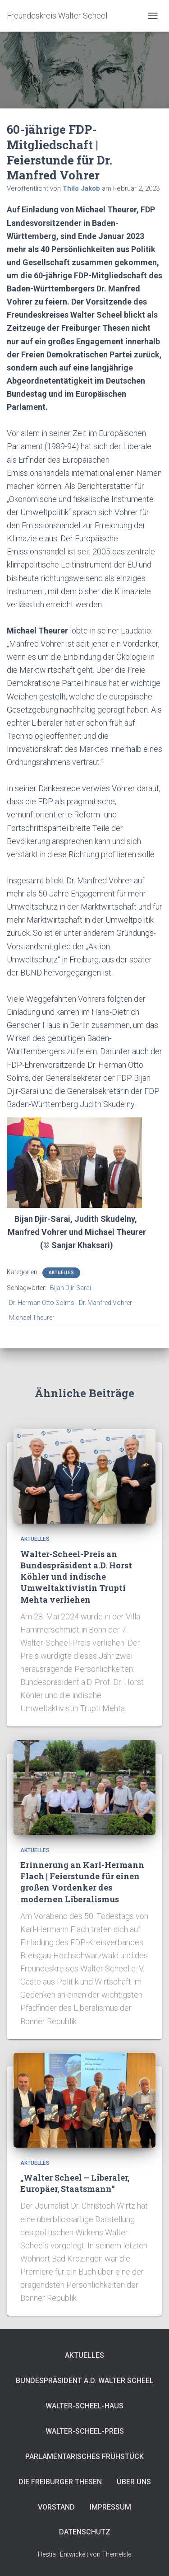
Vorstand (56, 2507)
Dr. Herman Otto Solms (41, 1302)
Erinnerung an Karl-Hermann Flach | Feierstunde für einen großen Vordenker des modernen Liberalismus (82, 1882)
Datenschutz (84, 2532)
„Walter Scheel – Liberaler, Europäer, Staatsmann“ (74, 2183)
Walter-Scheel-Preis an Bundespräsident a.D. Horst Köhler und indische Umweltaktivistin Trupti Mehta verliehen (76, 1576)
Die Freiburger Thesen (60, 2481)
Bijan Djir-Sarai (70, 1287)
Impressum (110, 2507)
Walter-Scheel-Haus (84, 2406)
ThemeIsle (116, 2554)
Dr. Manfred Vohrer (105, 1302)
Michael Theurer (32, 1317)
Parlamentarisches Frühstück (84, 2456)
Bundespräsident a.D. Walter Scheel (85, 2380)
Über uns (134, 2481)
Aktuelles (61, 1272)
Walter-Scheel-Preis (85, 2431)
